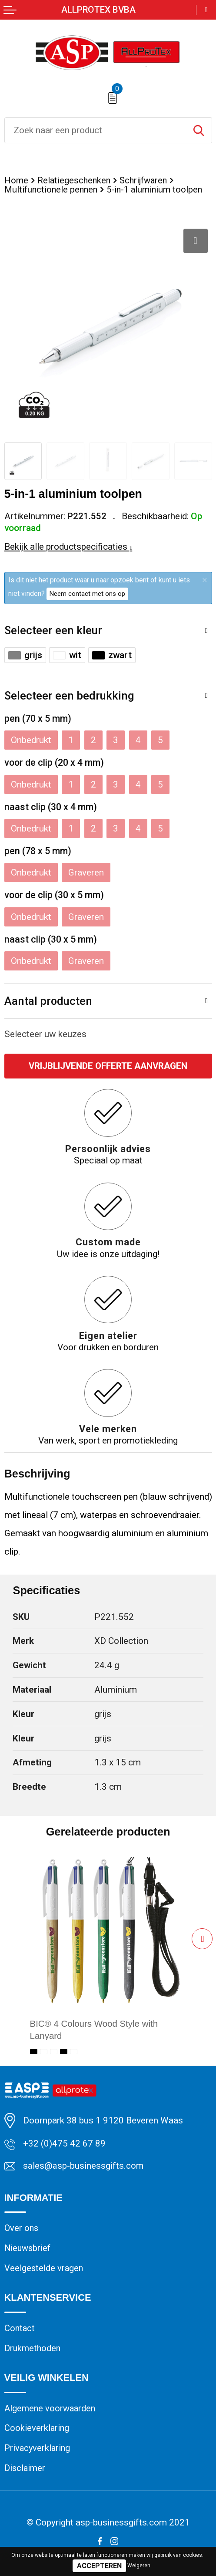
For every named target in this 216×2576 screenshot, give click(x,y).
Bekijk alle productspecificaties (68, 546)
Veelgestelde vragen (44, 2269)
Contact (20, 2329)
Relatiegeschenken (74, 180)
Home (16, 180)
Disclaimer (25, 2470)
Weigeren (138, 2565)
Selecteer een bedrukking (69, 695)
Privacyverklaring (38, 2450)
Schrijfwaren (146, 180)
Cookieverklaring (37, 2430)
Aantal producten (48, 1000)
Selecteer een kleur (53, 630)
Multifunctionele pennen (52, 189)
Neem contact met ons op (87, 594)
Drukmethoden (33, 2350)
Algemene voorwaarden (50, 2410)
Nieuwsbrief (28, 2249)
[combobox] (95, 130)
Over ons (22, 2229)
